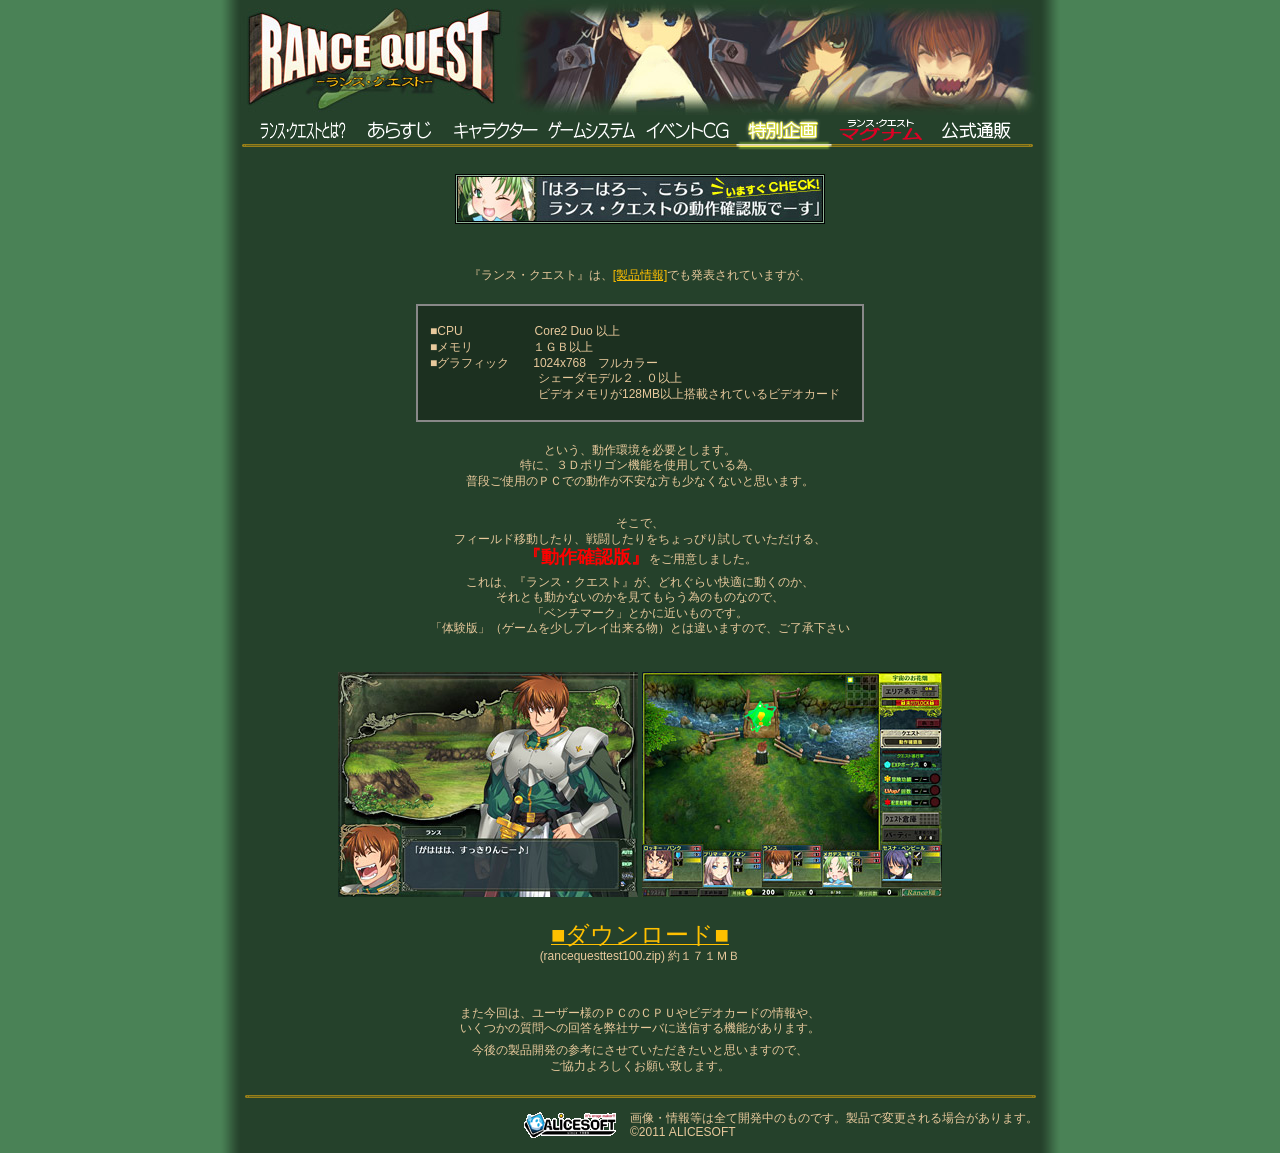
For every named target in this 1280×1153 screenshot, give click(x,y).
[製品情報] (640, 275)
